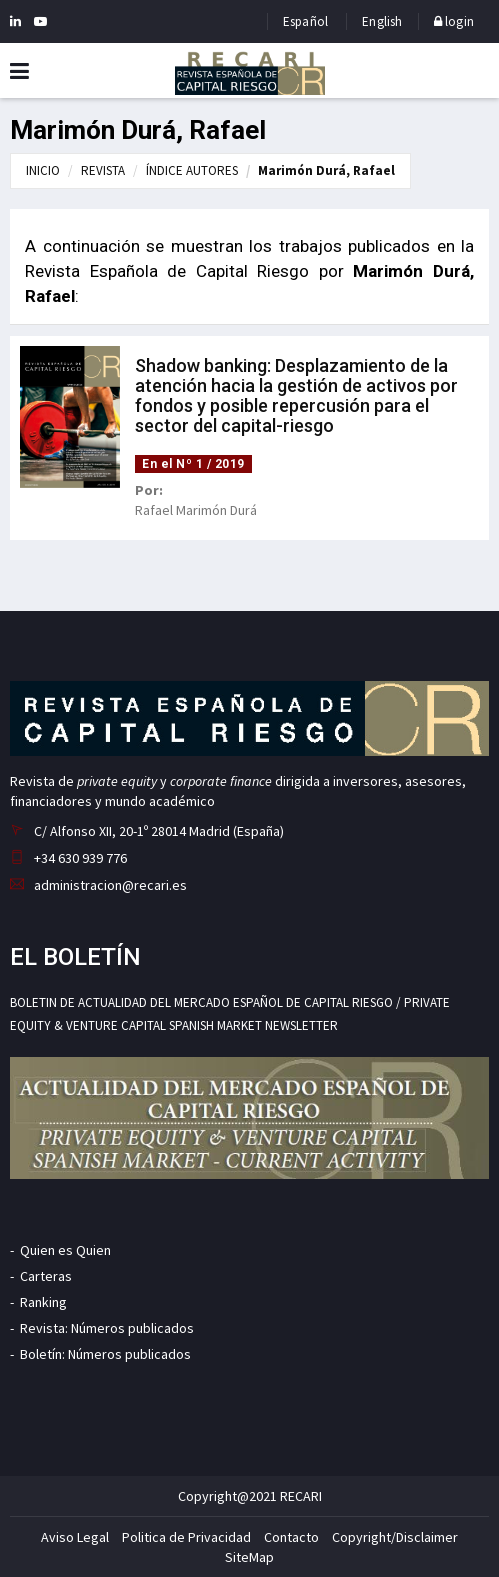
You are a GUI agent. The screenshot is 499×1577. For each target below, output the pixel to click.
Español (305, 21)
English (382, 21)
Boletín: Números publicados (105, 1354)
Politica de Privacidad (186, 1537)
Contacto (291, 1537)
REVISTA (103, 170)
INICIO (43, 170)
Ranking (43, 1302)
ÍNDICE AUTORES (192, 170)
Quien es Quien (65, 1250)
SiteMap (249, 1557)
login (454, 21)
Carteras (46, 1276)
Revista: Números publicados (107, 1328)
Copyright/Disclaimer (395, 1537)
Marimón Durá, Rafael (326, 170)
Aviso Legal (75, 1537)
